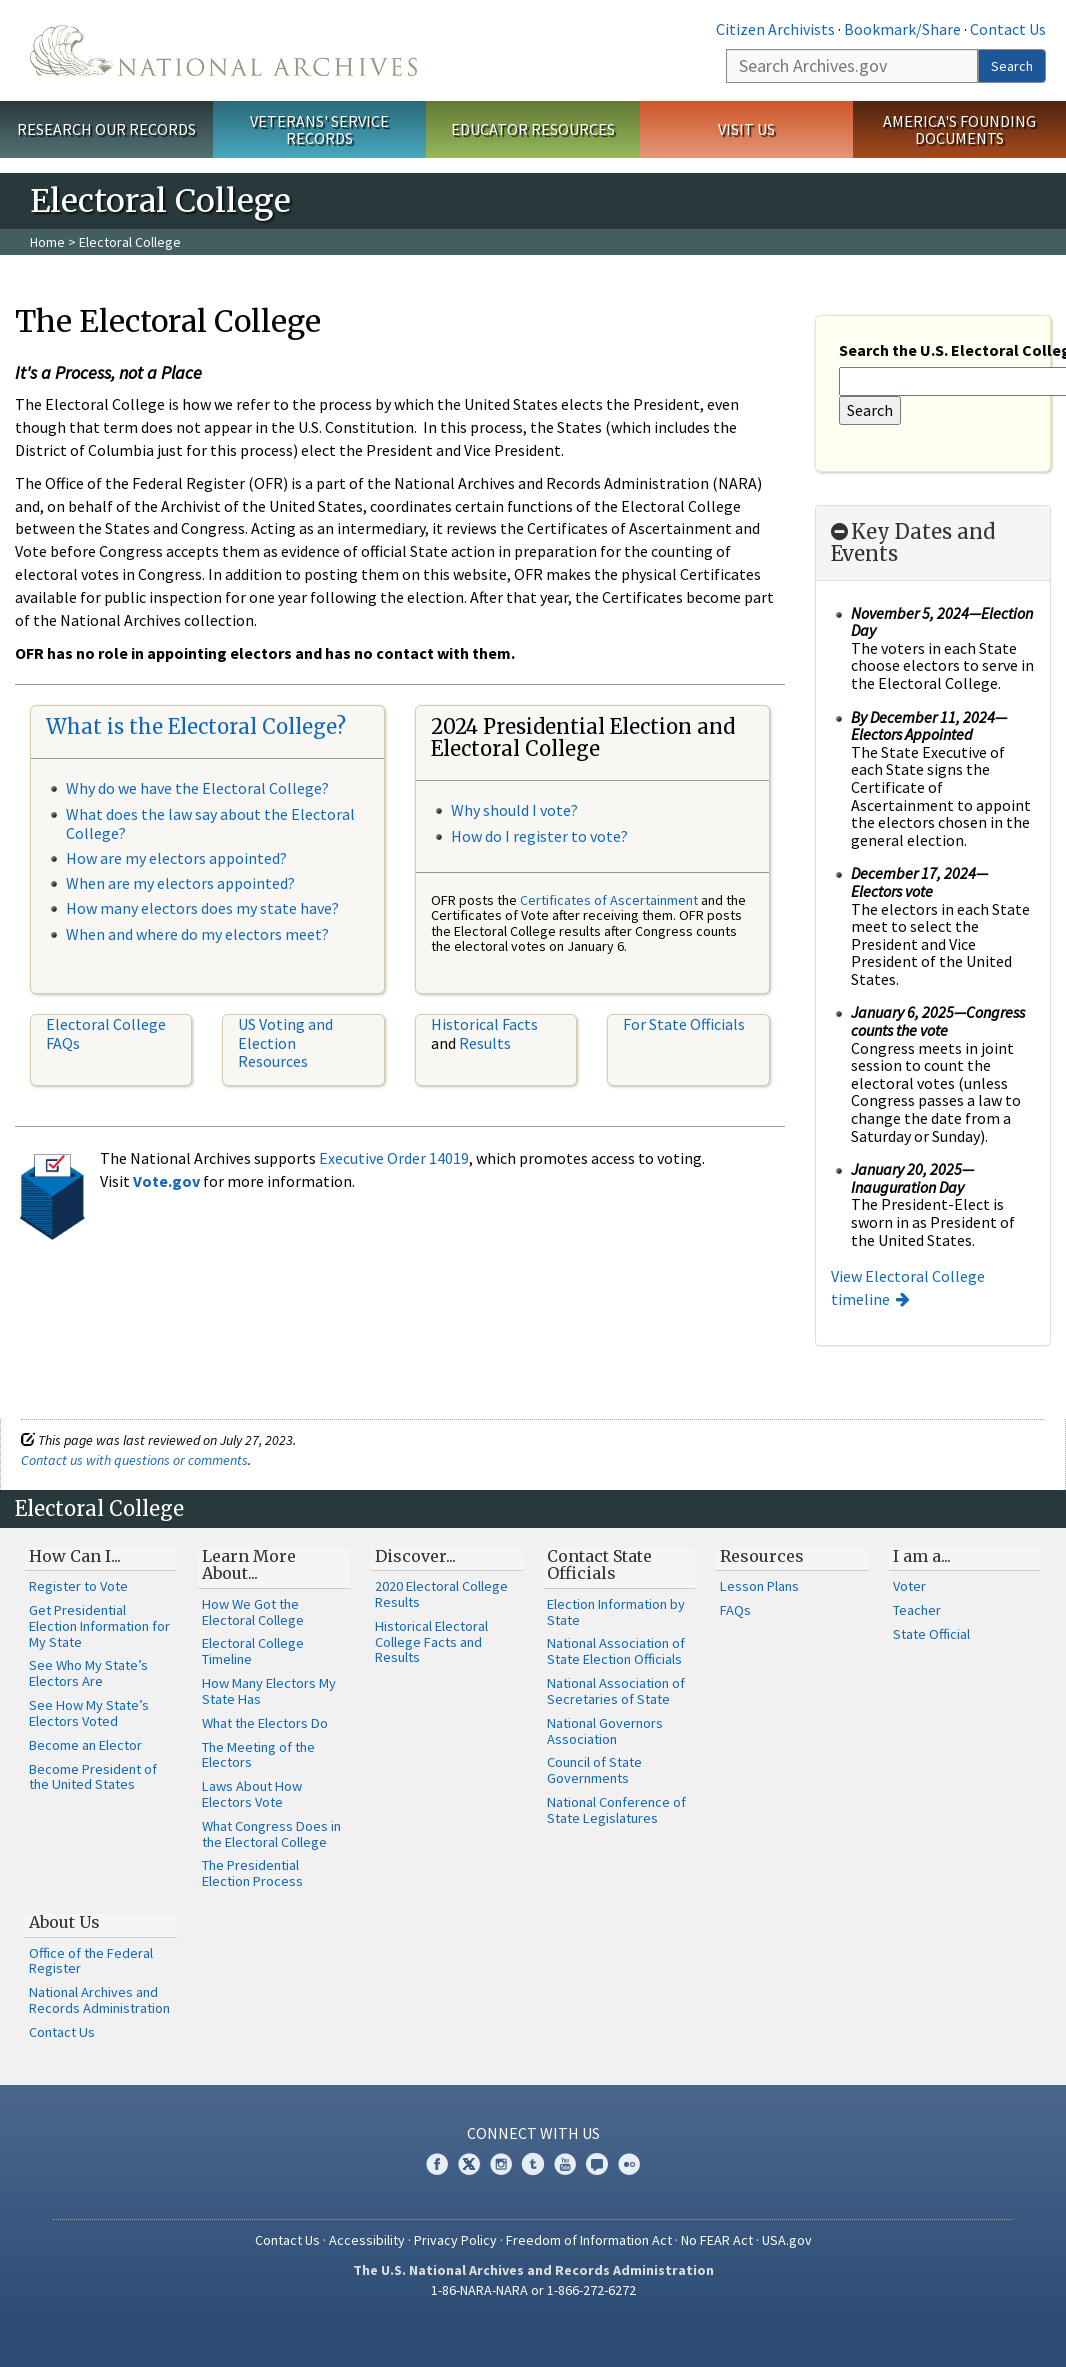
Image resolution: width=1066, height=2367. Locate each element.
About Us (64, 1922)
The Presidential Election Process (252, 1873)
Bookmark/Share (902, 29)
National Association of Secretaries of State (616, 1691)
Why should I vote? (514, 810)
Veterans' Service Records (319, 129)
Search (1012, 66)
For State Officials (684, 1024)
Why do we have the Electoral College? (197, 788)
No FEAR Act (717, 2240)
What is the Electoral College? (196, 726)
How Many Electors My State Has (269, 1691)
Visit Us (746, 129)
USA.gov (787, 2240)
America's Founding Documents (959, 129)
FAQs (735, 1610)
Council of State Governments (594, 1770)
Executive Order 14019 (394, 1158)
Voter (909, 1586)
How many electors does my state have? (202, 908)
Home (47, 242)
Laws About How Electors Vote (252, 1794)
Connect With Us (533, 2133)
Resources (762, 1556)
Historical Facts (484, 1024)
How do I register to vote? (539, 836)
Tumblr (533, 2164)
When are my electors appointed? (180, 883)
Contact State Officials (599, 1565)
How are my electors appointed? (176, 858)
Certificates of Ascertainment (610, 900)
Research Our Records (106, 129)
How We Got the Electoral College (253, 1612)
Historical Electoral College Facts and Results (431, 1642)
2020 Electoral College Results (441, 1594)
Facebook (437, 2164)
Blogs (597, 2164)
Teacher (917, 1610)
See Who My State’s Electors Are (88, 1673)
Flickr (629, 2164)
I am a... (922, 1556)
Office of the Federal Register (91, 1961)
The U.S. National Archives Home (223, 50)
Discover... (415, 1556)
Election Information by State (616, 1612)
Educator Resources (533, 129)
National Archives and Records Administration (99, 2000)
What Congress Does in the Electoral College (271, 1834)
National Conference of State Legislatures (616, 1810)
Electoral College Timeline (253, 1651)
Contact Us (1008, 29)
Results (485, 1043)
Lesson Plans (759, 1586)
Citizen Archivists (775, 29)
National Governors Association (605, 1731)
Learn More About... (249, 1565)
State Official (931, 1634)
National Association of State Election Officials (616, 1651)
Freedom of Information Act (589, 2240)
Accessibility (367, 2240)
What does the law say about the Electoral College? (210, 823)
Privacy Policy (455, 2240)
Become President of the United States (93, 1777)
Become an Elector (85, 1745)
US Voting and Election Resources (285, 1042)
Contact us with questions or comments (134, 1460)
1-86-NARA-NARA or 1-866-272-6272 (533, 2290)
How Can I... (75, 1556)
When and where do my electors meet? (197, 934)
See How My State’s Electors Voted (89, 1713)
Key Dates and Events (913, 543)
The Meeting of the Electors (258, 1755)
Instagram (501, 2164)
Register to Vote (78, 1586)
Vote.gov (166, 1181)
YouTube (565, 2164)
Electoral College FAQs (106, 1033)
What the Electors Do (265, 1723)
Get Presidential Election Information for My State (99, 1626)
